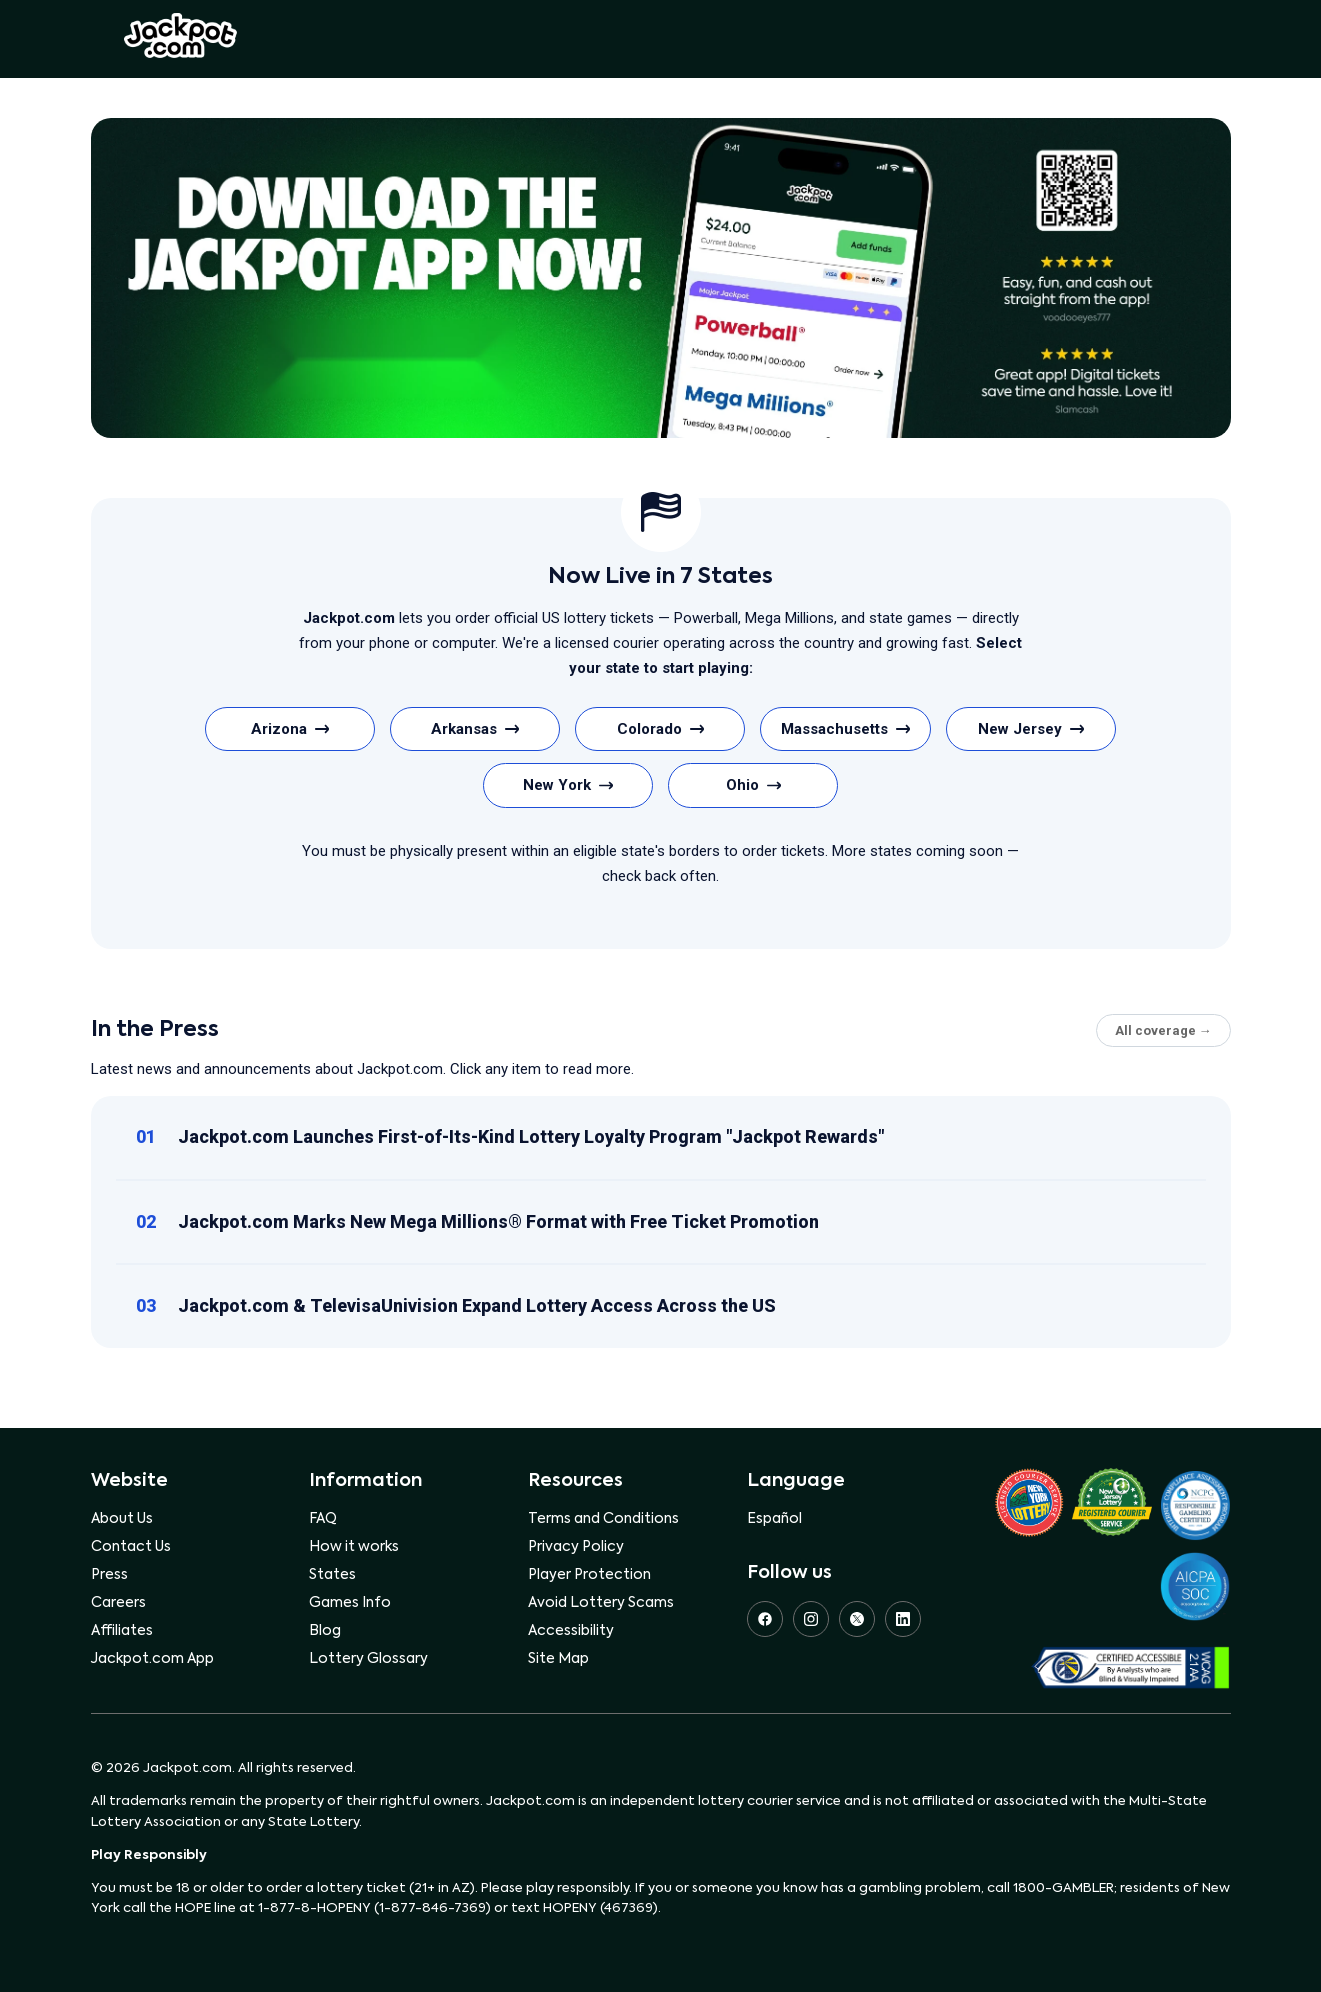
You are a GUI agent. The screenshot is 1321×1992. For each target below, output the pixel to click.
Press (109, 1575)
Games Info (350, 1603)
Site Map (558, 1659)
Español (774, 1519)
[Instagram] (811, 1619)
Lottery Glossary (368, 1659)
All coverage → (1163, 1030)
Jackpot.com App (152, 1659)
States (332, 1575)
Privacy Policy (576, 1547)
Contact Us (131, 1547)
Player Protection (589, 1575)
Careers (118, 1603)
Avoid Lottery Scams (601, 1603)
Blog (325, 1631)
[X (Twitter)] (857, 1619)
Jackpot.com (180, 36)
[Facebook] (765, 1619)
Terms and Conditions (603, 1519)
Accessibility (571, 1631)
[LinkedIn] (903, 1619)
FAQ (323, 1519)
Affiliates (122, 1631)
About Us (122, 1519)
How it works (354, 1547)
